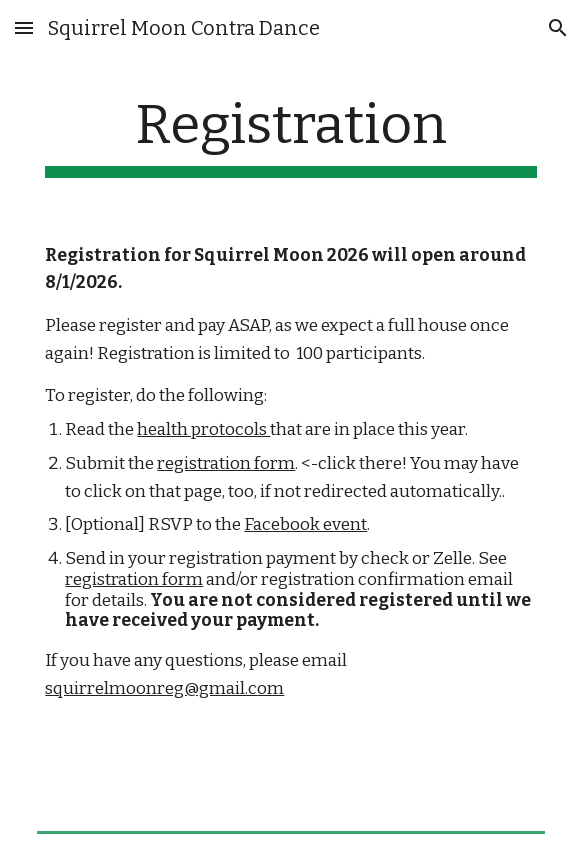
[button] (24, 27)
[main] (290, 135)
